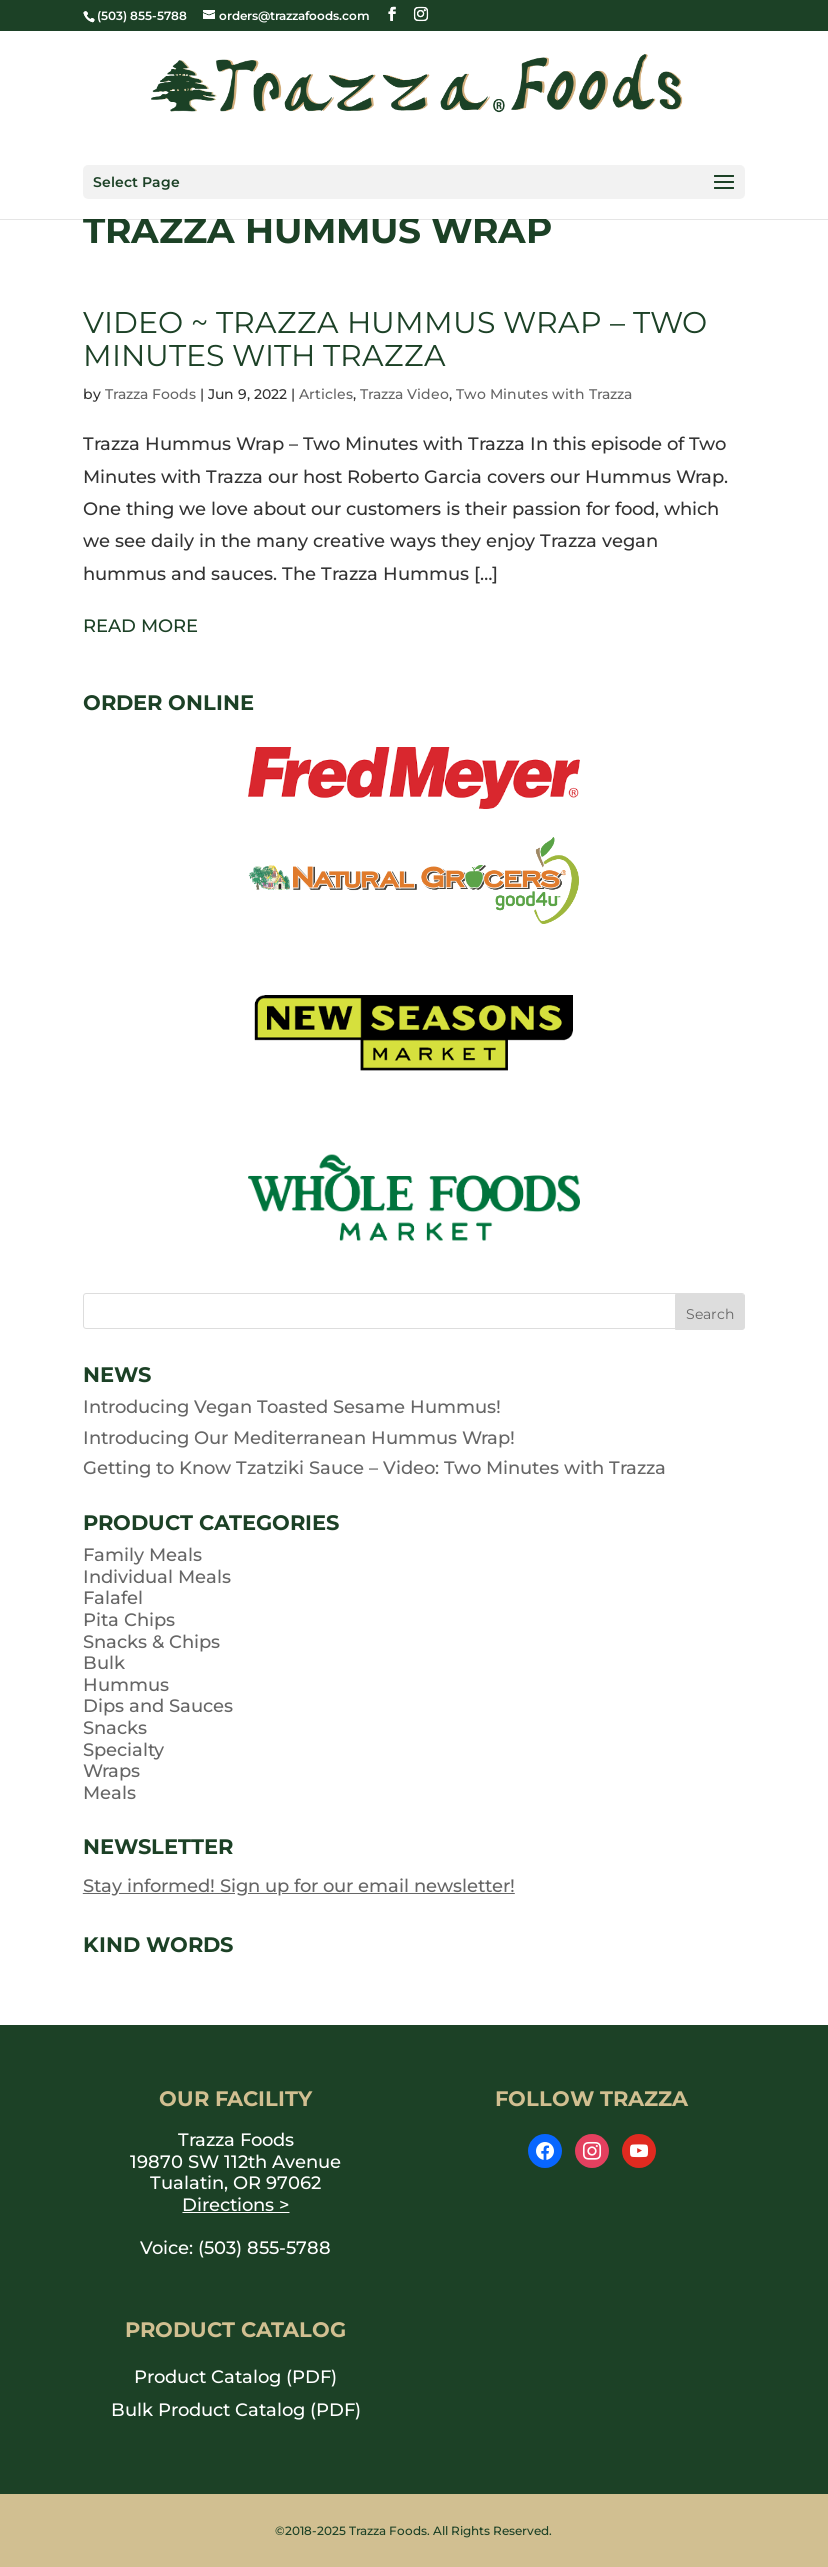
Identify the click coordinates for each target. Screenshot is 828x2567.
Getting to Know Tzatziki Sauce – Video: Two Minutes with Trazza (374, 1468)
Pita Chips (129, 1620)
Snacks (115, 1728)
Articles (326, 394)
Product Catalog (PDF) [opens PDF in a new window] (235, 2377)
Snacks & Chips (151, 1642)
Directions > (235, 2205)
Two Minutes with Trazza (544, 394)
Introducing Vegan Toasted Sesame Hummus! (292, 1407)
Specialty (123, 1750)
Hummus (126, 1685)
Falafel (113, 1598)
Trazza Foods (150, 394)
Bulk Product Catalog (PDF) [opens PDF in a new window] (236, 2410)
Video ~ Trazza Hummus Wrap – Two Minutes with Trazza (395, 339)
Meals (109, 1793)
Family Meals (142, 1555)
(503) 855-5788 (264, 2248)
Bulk (104, 1663)
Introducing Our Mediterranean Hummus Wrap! (299, 1438)
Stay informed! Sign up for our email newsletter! (299, 1886)
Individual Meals (157, 1577)
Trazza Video (404, 394)
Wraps (111, 1771)
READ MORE (140, 626)
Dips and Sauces (158, 1706)
